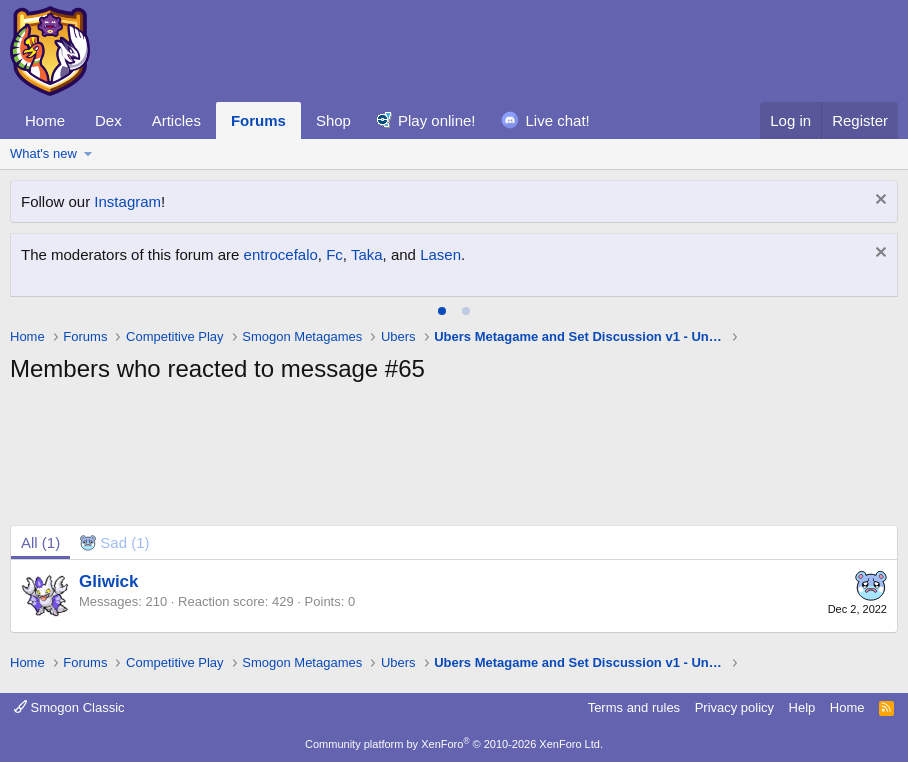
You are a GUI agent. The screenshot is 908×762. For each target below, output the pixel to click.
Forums (258, 120)
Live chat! (558, 120)
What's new (43, 153)
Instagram (127, 201)
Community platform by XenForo (454, 744)
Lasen (440, 254)
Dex (108, 120)
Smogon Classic (69, 707)
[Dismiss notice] (878, 201)
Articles (176, 120)
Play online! (437, 120)
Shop (333, 120)
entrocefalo (281, 254)
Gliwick (109, 581)
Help (802, 707)
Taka (367, 254)
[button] (88, 154)
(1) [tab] (40, 542)
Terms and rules (634, 707)
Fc (334, 254)
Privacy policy (734, 707)
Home (45, 120)
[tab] (442, 311)
